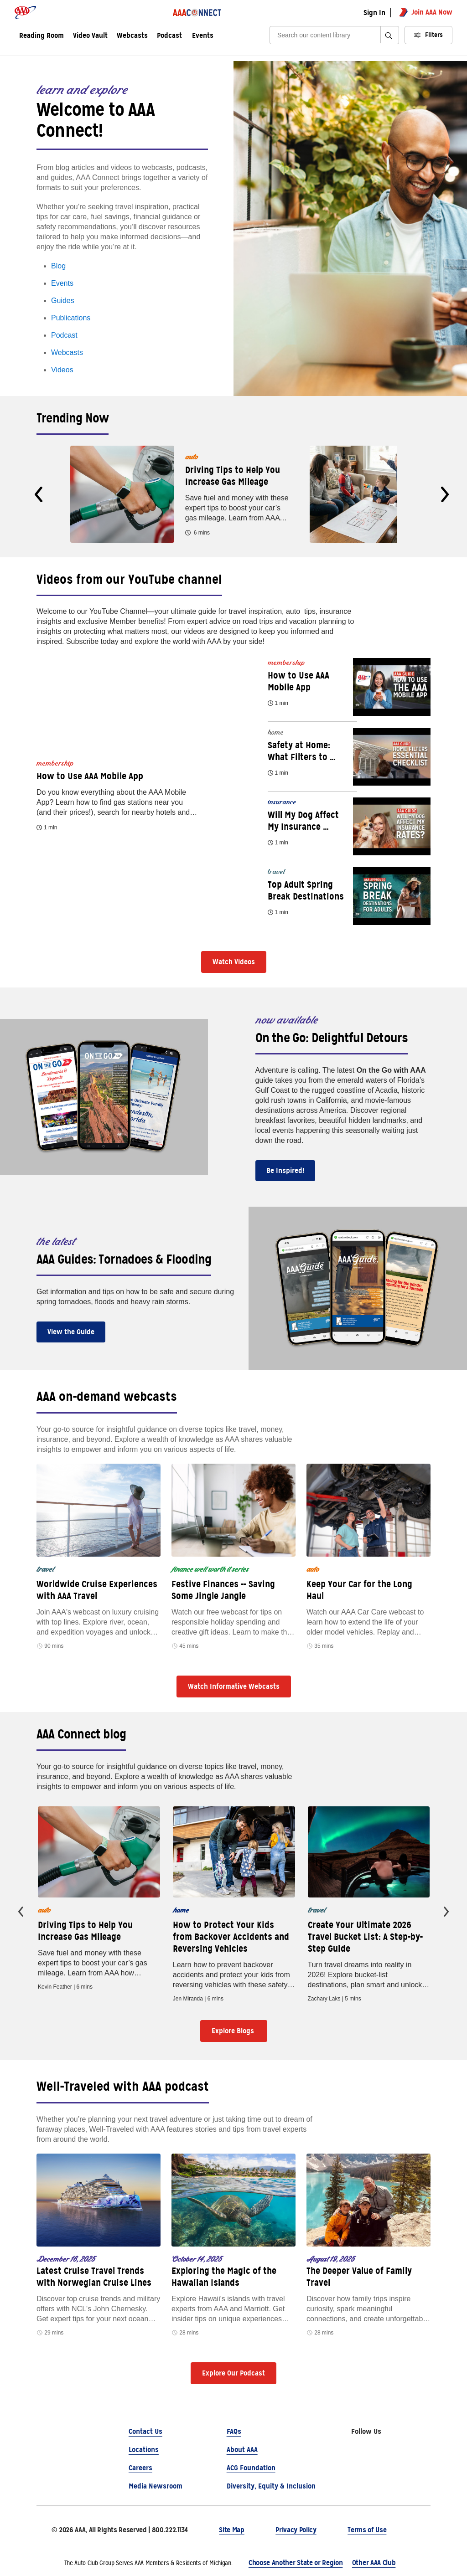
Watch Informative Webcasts (234, 1686)
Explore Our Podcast (233, 2373)
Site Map (231, 2530)
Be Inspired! (285, 1170)
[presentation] (38, 494)
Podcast (64, 335)
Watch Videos (234, 962)
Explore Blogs (234, 2031)
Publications (70, 318)
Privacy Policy (296, 2530)
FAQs (234, 2431)
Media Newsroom (155, 2486)
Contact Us (145, 2431)
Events (202, 36)
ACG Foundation (251, 2468)
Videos (62, 370)
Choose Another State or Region (295, 2562)
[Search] (328, 35)
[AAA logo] (25, 12)
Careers (140, 2468)
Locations (144, 2449)
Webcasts (67, 352)
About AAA (242, 2449)
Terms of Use (367, 2530)
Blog (58, 266)
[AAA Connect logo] (197, 12)
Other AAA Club (374, 2562)
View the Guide (70, 1332)
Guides (62, 300)
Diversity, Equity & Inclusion (271, 2486)
